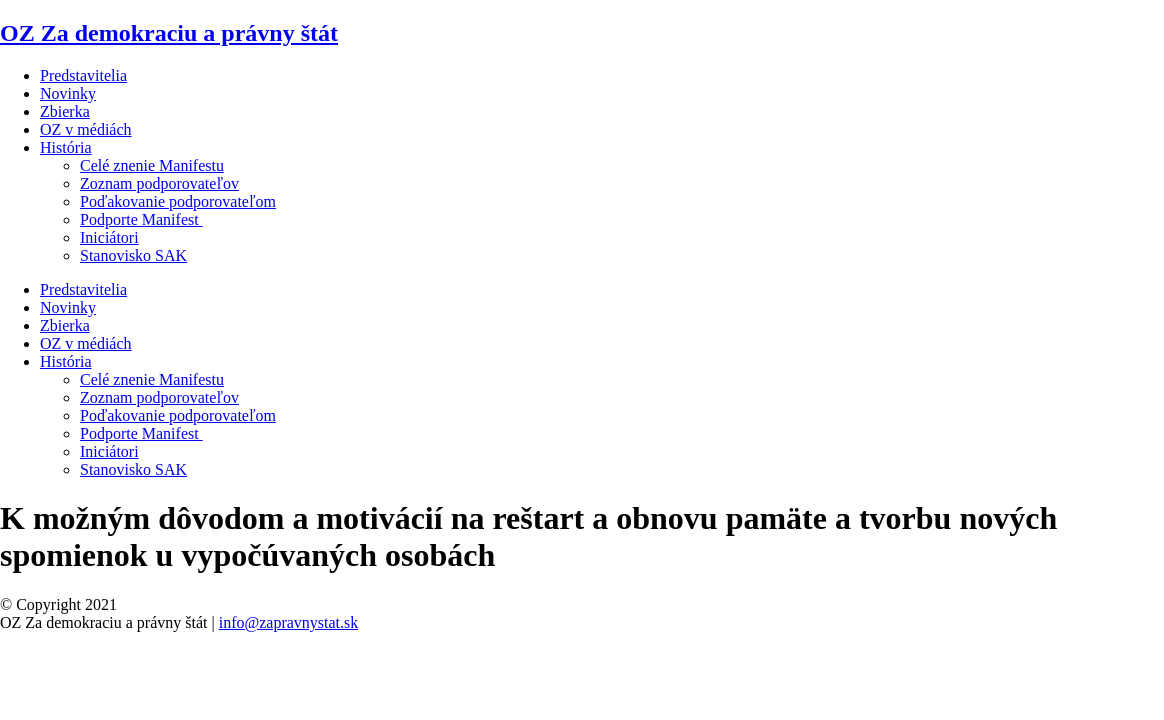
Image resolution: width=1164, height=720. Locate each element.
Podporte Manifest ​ (141, 219)
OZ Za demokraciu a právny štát (169, 33)
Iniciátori (109, 237)
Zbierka (65, 111)
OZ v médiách (86, 129)
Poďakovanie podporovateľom (178, 201)
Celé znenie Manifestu (152, 165)
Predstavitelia (83, 75)
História (66, 147)
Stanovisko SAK (133, 255)
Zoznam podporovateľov (159, 183)
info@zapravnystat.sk (289, 622)
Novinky (68, 93)
